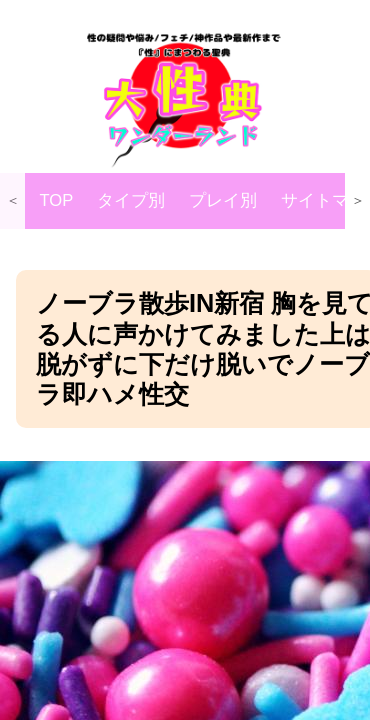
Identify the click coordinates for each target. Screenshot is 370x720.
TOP (57, 200)
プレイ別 (223, 200)
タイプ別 (131, 200)
